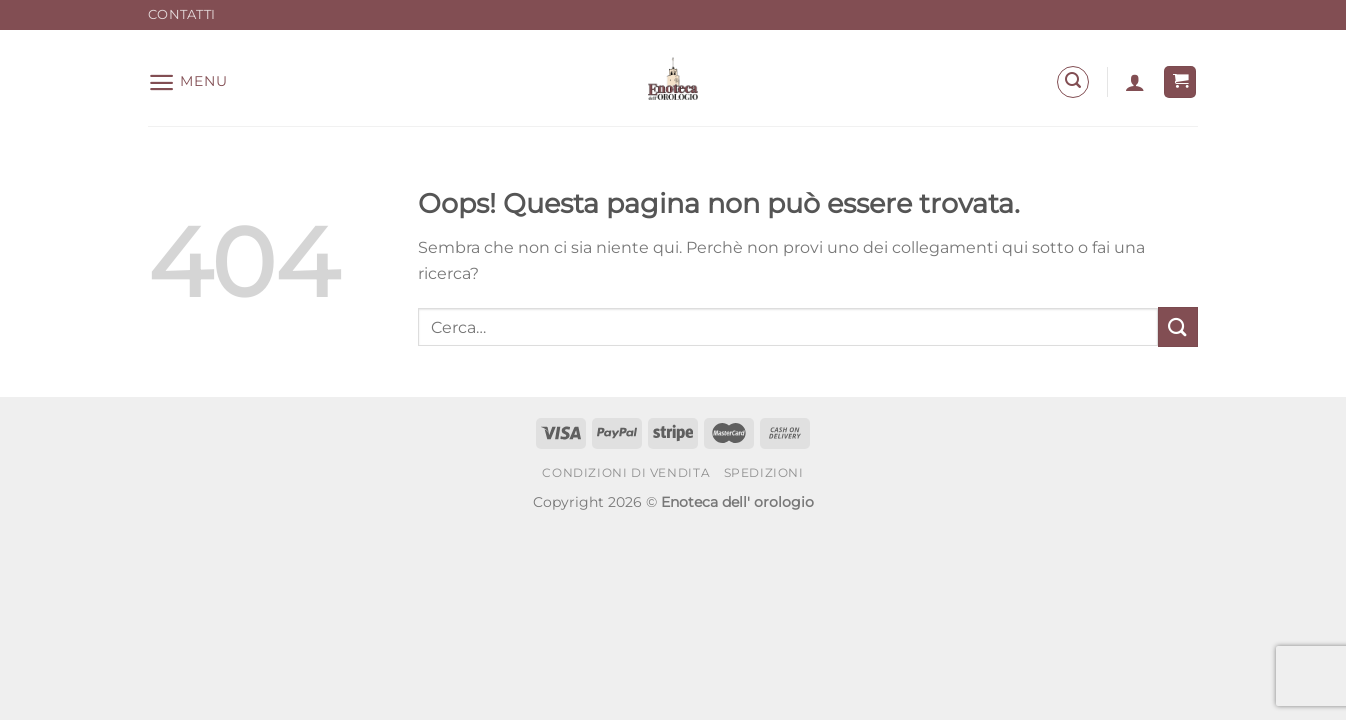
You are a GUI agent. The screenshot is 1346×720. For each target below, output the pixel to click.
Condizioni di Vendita (626, 472)
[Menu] (187, 82)
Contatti (181, 14)
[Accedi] (1135, 82)
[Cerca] (1073, 82)
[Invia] (1178, 326)
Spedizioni (764, 472)
